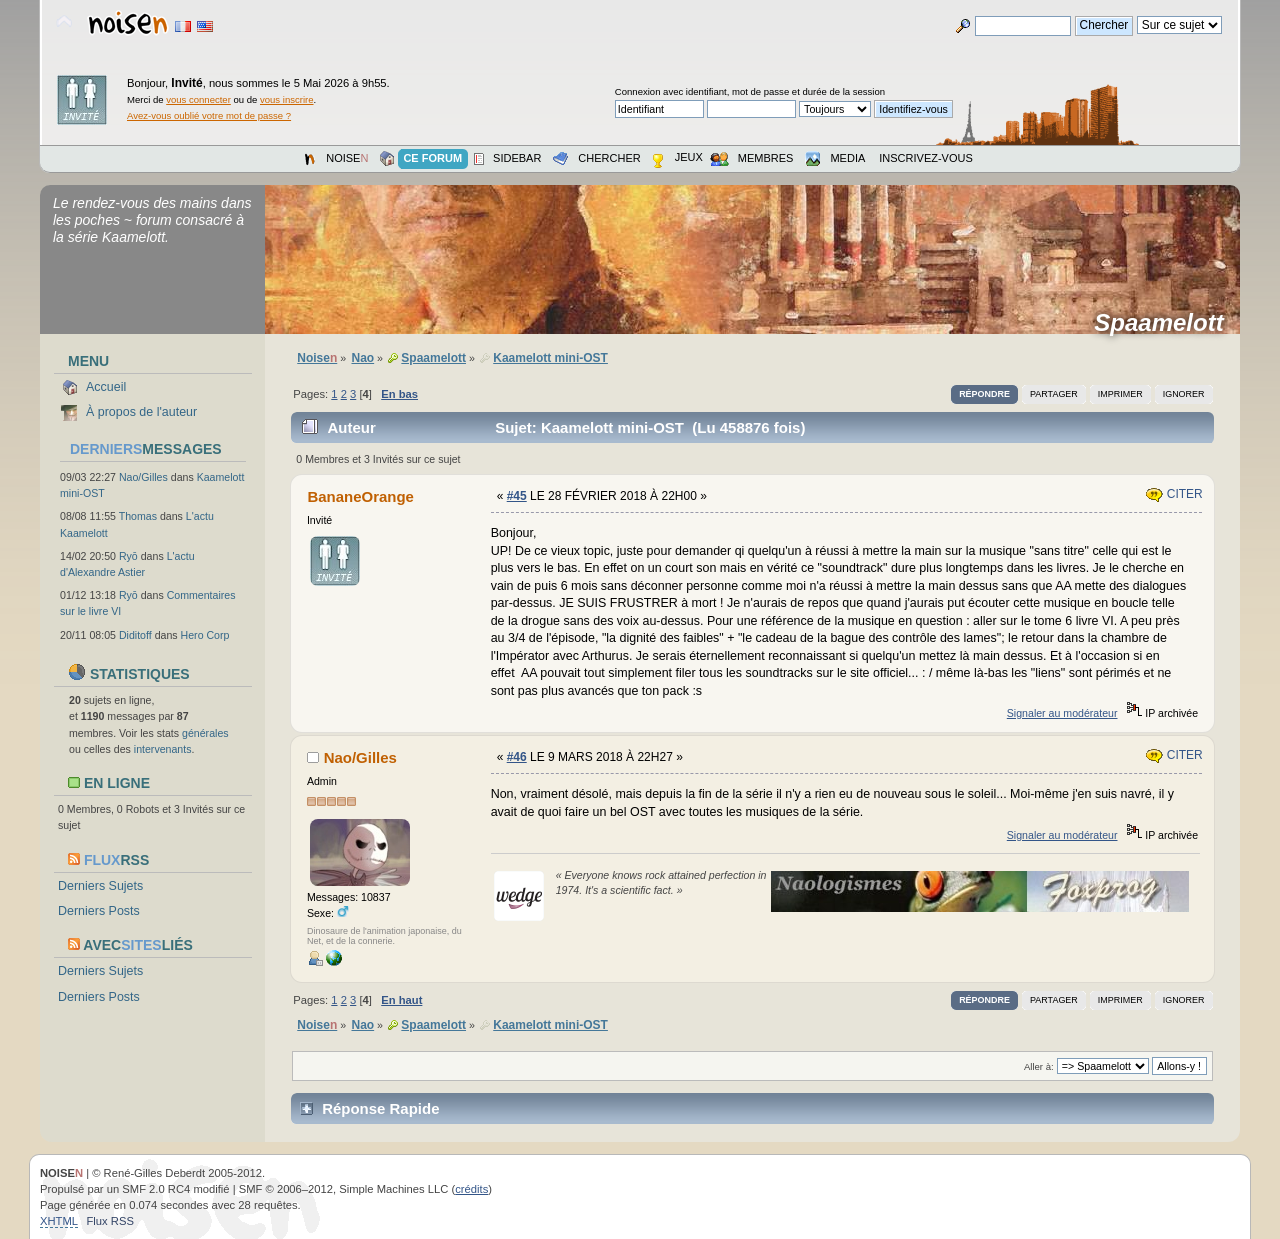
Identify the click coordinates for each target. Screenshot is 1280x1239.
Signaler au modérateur (1062, 713)
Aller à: (1039, 1066)
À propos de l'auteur (141, 412)
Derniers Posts (99, 911)
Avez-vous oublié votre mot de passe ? (209, 115)
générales (205, 733)
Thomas (138, 516)
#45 (517, 496)
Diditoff (135, 635)
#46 (517, 757)
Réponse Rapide (380, 1108)
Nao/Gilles (143, 477)
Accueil (106, 387)
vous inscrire (287, 99)
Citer (1174, 494)
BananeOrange (360, 496)
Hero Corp (205, 635)
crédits (471, 1189)
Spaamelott (1165, 323)
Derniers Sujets (100, 886)
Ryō (128, 556)
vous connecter (198, 99)
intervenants (163, 749)
